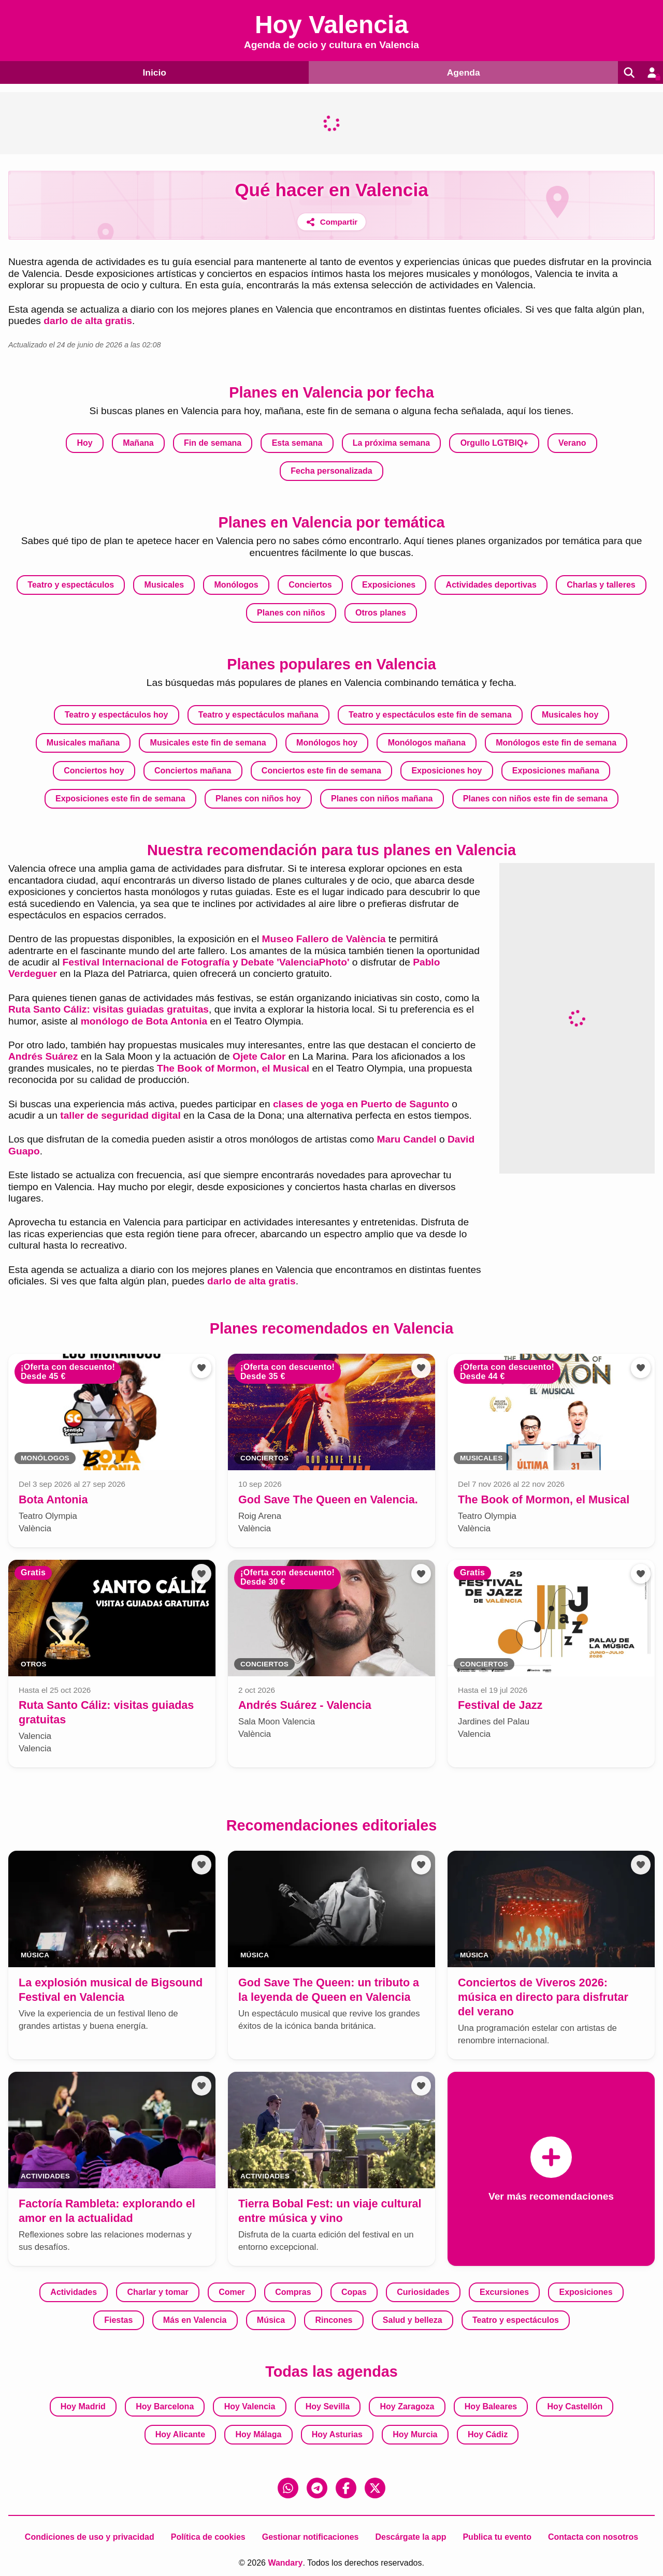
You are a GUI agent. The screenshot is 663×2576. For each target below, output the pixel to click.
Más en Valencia (195, 2320)
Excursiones (504, 2292)
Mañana (138, 442)
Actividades (73, 2292)
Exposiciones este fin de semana (120, 798)
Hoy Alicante (180, 2434)
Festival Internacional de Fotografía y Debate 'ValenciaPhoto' (206, 962)
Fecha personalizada (331, 470)
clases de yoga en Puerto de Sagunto (361, 1104)
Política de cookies (208, 2537)
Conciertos (310, 584)
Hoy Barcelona (165, 2406)
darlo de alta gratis (88, 320)
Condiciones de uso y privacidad (89, 2537)
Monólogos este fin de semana (556, 742)
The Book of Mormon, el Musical (233, 1068)
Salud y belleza (412, 2320)
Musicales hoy (570, 714)
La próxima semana (391, 442)
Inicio (153, 71)
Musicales (164, 584)
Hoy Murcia (415, 2434)
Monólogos (236, 584)
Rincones (333, 2320)
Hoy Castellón (575, 2406)
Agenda (459, 71)
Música (271, 2320)
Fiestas (118, 2320)
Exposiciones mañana (555, 770)
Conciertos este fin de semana (321, 770)
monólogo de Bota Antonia (144, 1021)
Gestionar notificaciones (310, 2537)
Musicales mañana (83, 742)
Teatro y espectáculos (70, 584)
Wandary (285, 2562)
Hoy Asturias (337, 2434)
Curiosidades (423, 2292)
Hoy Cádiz (488, 2434)
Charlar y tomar (158, 2292)
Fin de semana (212, 442)
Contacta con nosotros (593, 2537)
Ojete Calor (259, 1056)
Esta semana (297, 442)
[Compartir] (332, 222)
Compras (293, 2292)
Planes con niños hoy (257, 798)
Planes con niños (291, 612)
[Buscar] (625, 72)
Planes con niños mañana (382, 798)
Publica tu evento (497, 2537)
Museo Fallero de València (324, 938)
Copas (354, 2292)
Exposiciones (388, 584)
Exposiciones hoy (446, 770)
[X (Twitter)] (375, 2488)
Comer (232, 2292)
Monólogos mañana (427, 742)
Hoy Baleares (491, 2406)
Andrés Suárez (43, 1056)
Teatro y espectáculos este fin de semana (430, 714)
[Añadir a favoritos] (201, 1368)
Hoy (85, 442)
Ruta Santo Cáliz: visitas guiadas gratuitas (108, 1009)
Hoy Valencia (250, 2406)
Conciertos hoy (94, 770)
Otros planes (380, 612)
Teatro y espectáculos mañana (258, 714)
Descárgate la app (410, 2537)
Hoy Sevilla (328, 2406)
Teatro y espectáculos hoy (116, 714)
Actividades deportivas (491, 584)
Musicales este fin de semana (208, 742)
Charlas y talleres (601, 584)
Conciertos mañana (192, 770)
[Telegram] (317, 2488)
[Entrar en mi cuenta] (650, 72)
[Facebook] (346, 2488)
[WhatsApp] (288, 2488)
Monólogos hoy (326, 742)
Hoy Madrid (83, 2406)
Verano (572, 442)
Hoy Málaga (258, 2434)
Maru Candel (406, 1139)
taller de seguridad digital (120, 1115)
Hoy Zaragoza (407, 2406)
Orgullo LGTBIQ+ (494, 442)
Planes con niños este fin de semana (535, 798)
